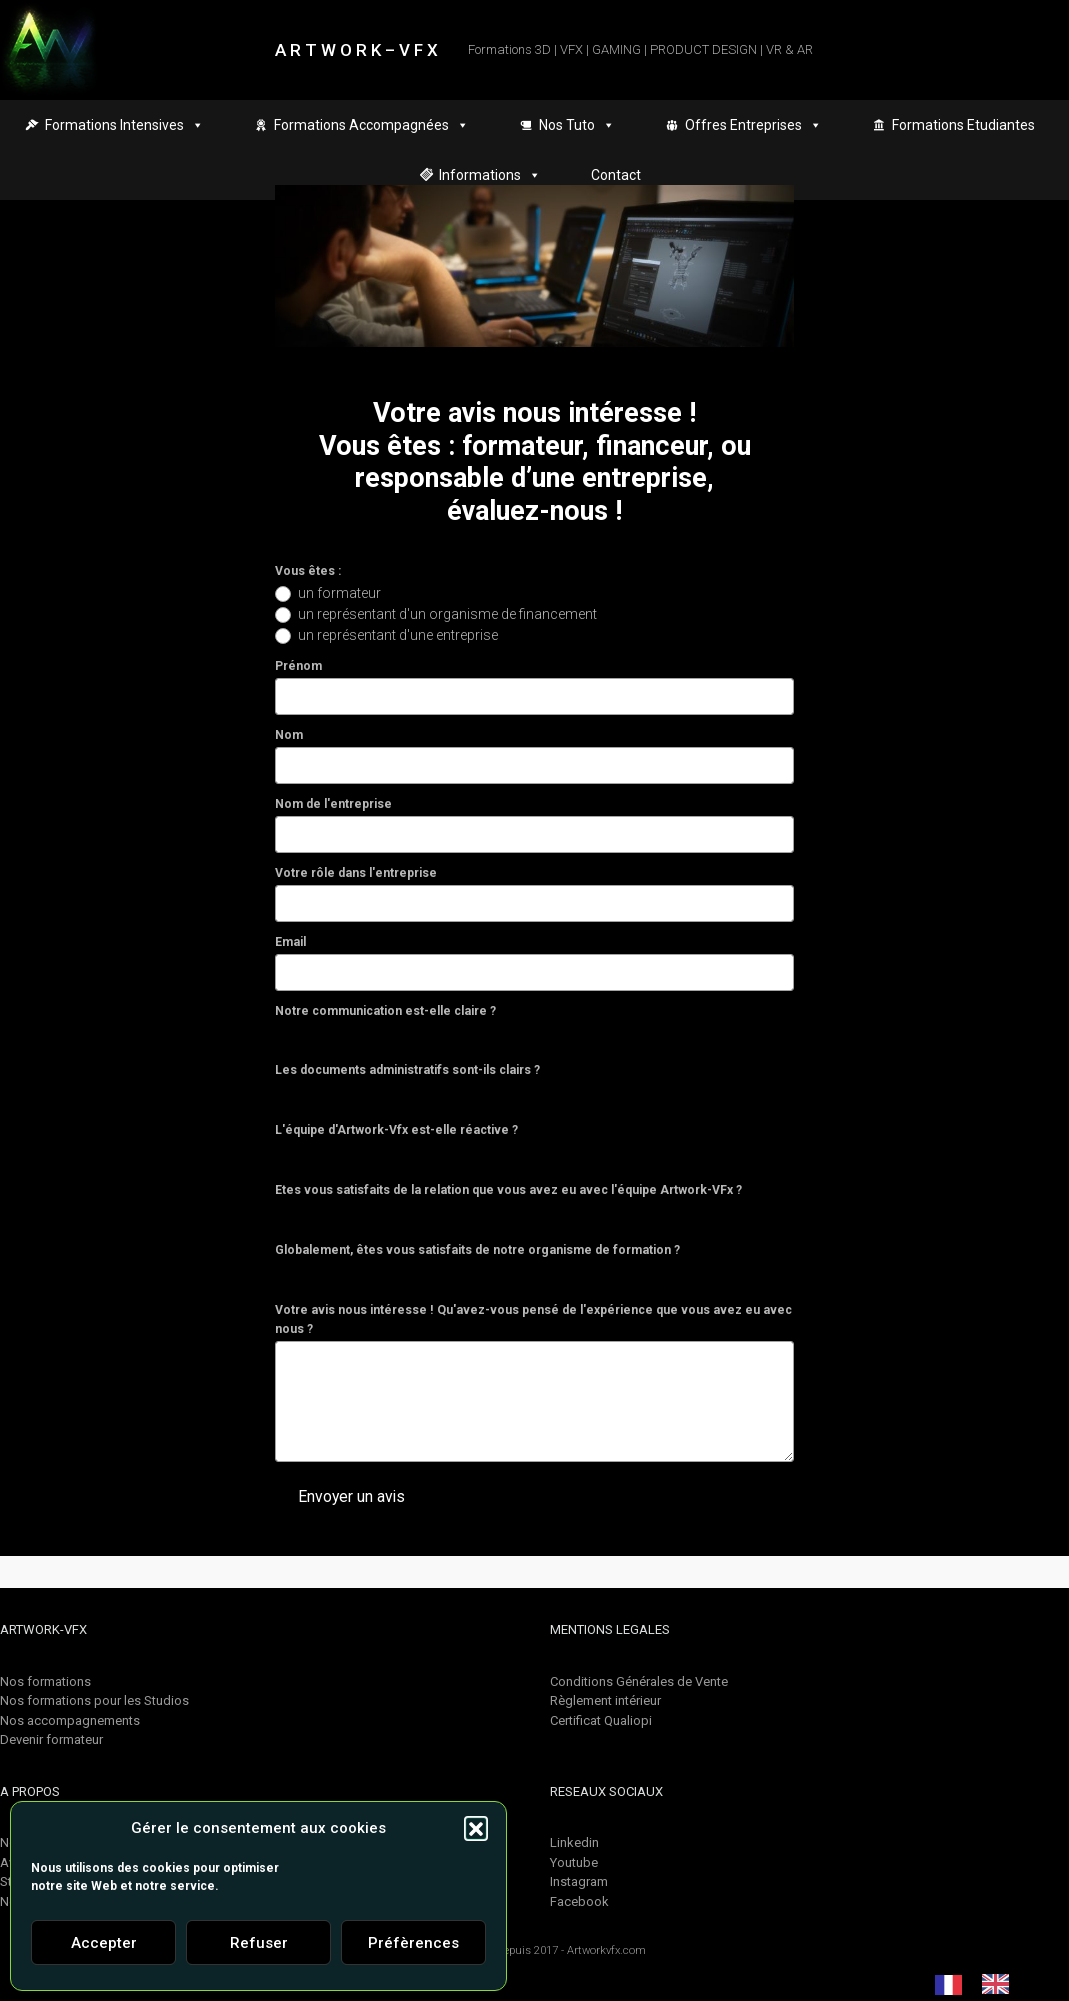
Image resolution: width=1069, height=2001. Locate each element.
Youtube (574, 1862)
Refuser (259, 1943)
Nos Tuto (577, 125)
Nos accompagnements (70, 1720)
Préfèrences (413, 1943)
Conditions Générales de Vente (639, 1681)
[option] (1000, 1984)
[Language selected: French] (982, 1984)
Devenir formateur (51, 1739)
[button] (476, 1828)
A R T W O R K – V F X (356, 50)
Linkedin (574, 1842)
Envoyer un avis (351, 1496)
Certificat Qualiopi (601, 1720)
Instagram (579, 1881)
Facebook (579, 1901)
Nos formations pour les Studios (94, 1700)
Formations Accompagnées (371, 125)
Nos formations (45, 1681)
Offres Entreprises (753, 125)
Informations (490, 175)
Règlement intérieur (605, 1700)
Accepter (104, 1943)
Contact (616, 175)
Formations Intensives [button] (124, 125)
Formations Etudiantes (963, 125)
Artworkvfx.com (606, 1950)
